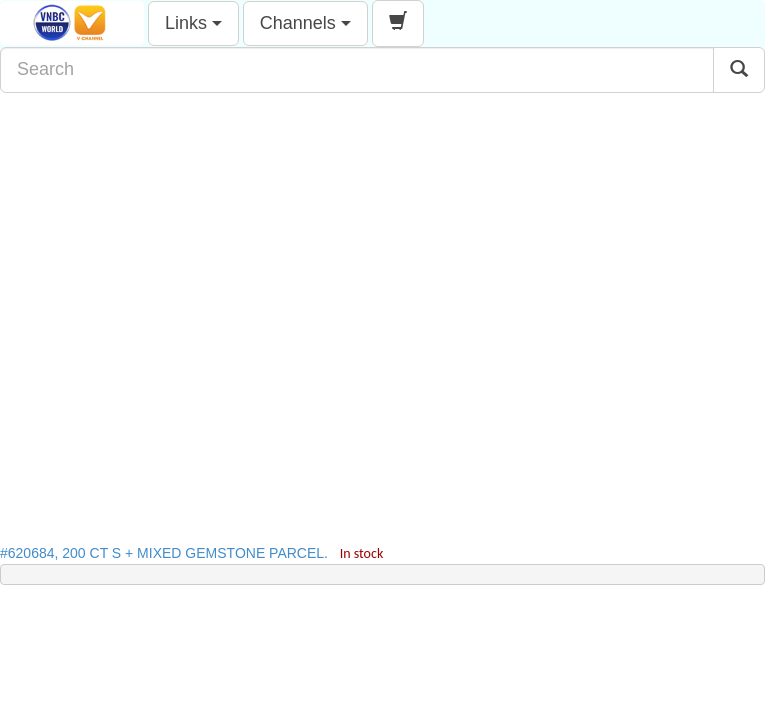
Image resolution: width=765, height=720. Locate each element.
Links (193, 23)
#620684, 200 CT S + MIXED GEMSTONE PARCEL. (191, 553)
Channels (305, 23)
